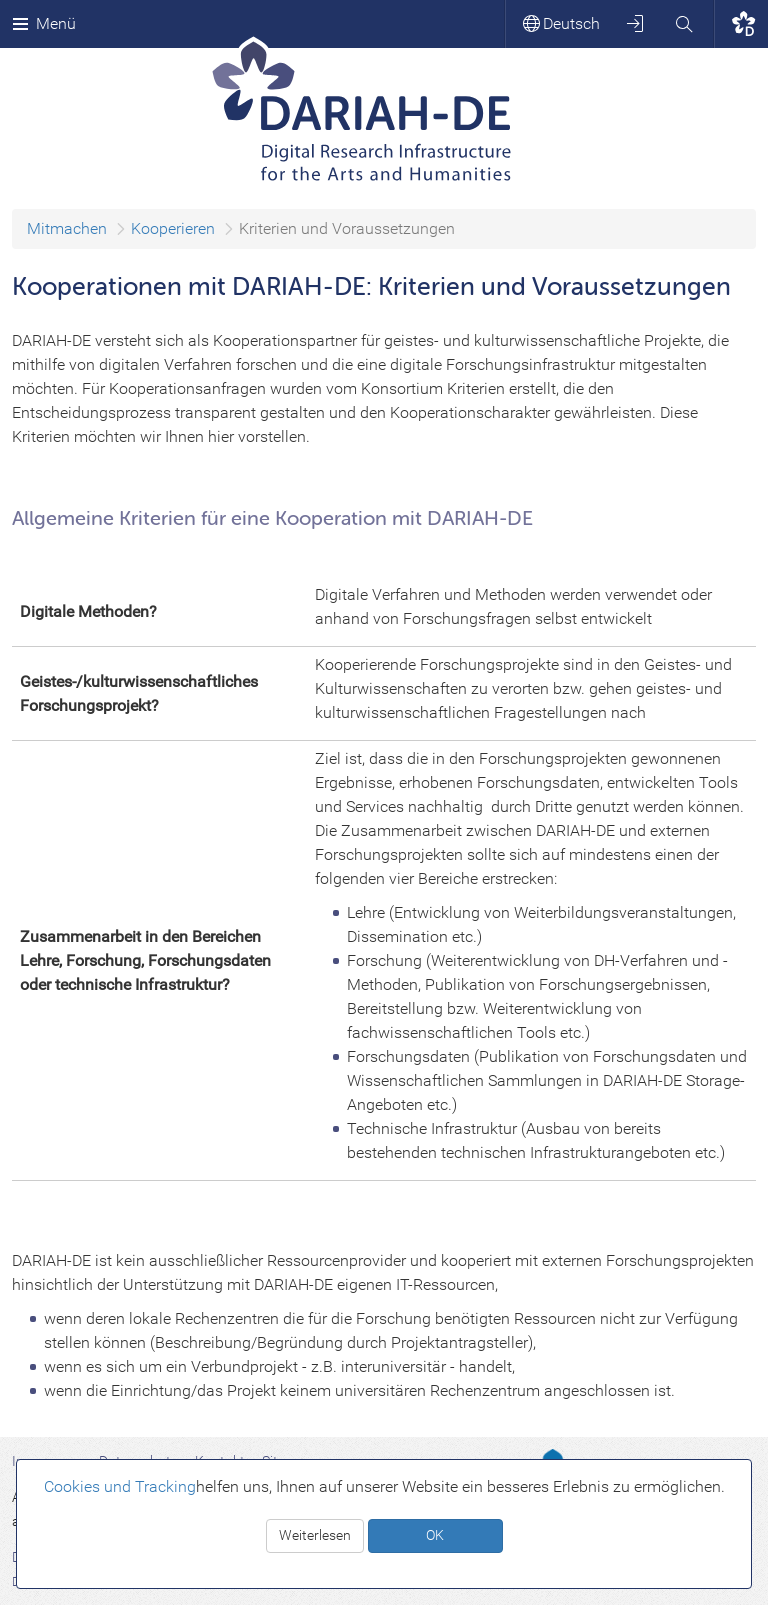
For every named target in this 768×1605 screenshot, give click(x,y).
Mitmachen (67, 228)
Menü (44, 23)
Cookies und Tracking (120, 1486)
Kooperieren (173, 228)
